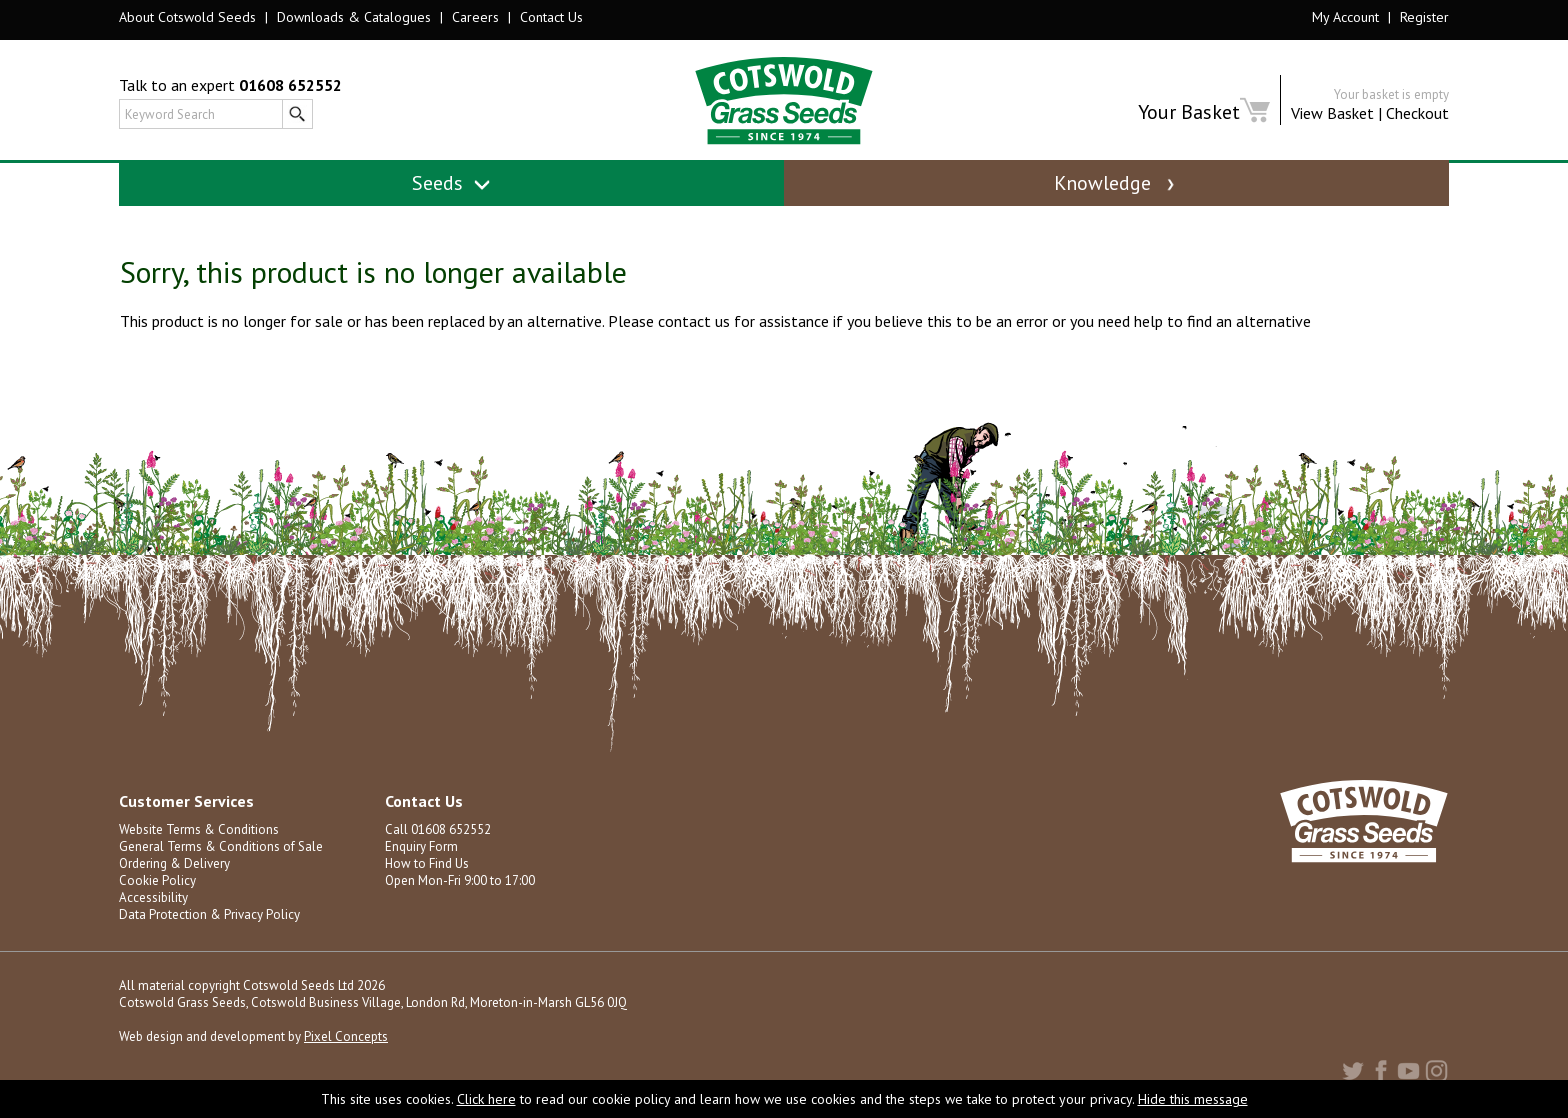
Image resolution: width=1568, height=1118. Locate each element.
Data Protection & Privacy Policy (209, 914)
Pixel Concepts (346, 1036)
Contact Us (551, 17)
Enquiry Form (421, 846)
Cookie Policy (157, 880)
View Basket (1332, 113)
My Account (1345, 17)
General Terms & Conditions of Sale (221, 846)
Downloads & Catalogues (354, 17)
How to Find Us (427, 863)
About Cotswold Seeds (187, 17)
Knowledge (1116, 183)
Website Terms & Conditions (199, 829)
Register (1424, 17)
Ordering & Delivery (174, 863)
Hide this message (1193, 1099)
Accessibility (153, 897)
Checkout (1417, 113)
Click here (486, 1099)
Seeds (451, 183)
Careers (475, 17)
